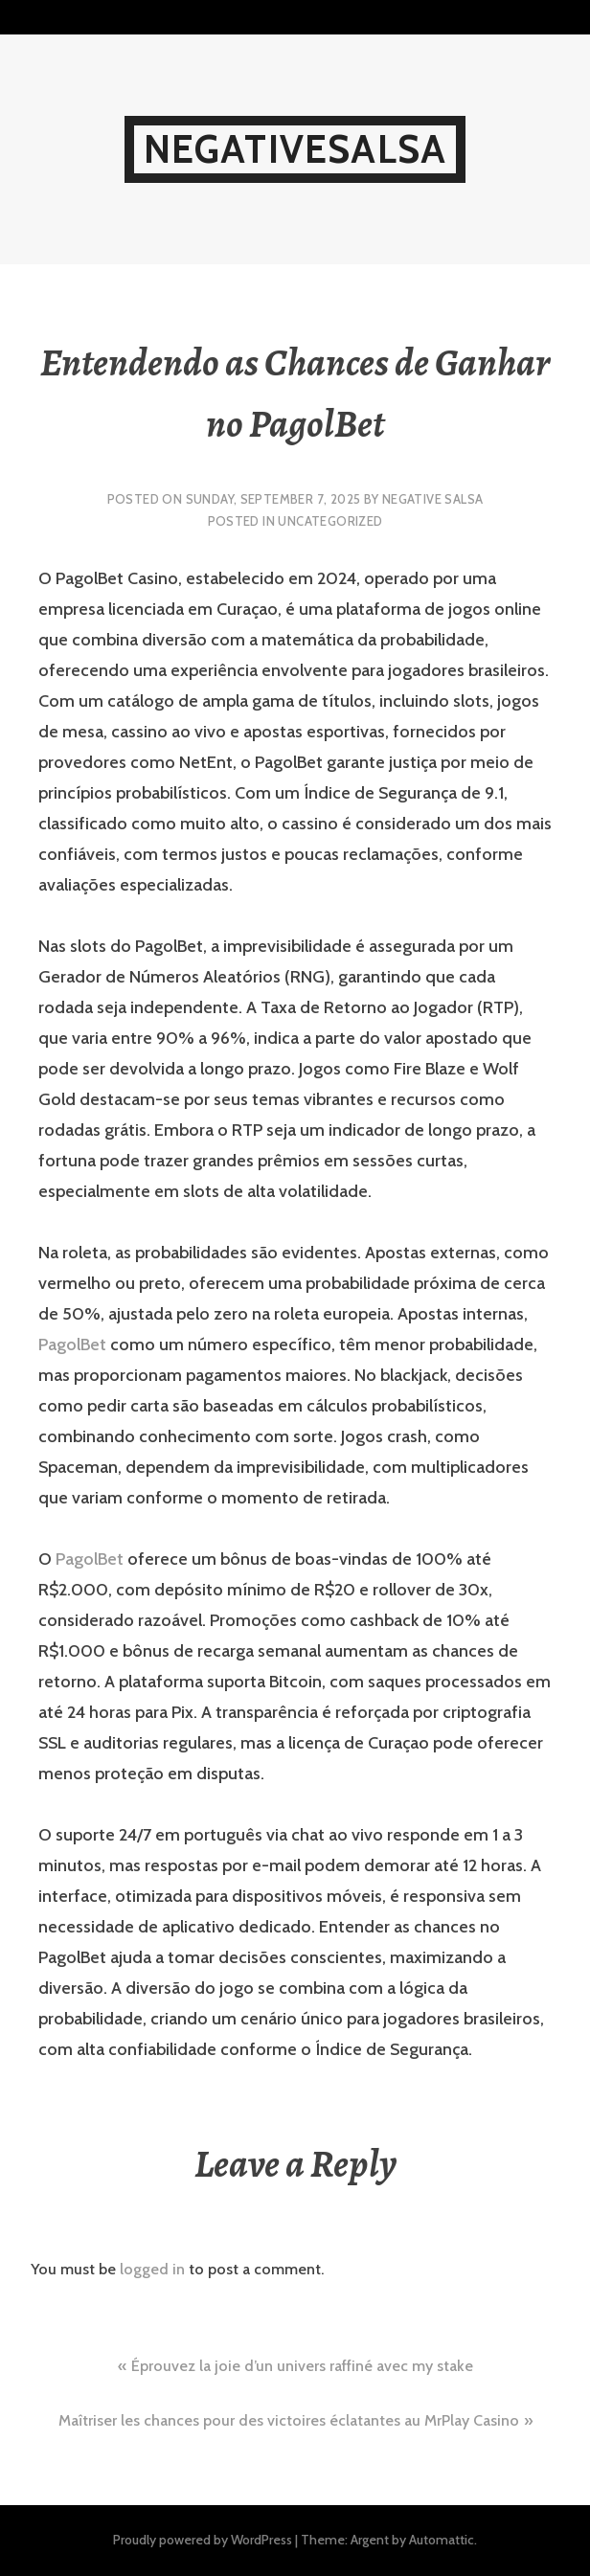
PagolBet (72, 1344)
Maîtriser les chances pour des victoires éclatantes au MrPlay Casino (288, 2420)
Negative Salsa (432, 499)
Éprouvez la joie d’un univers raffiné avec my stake (302, 2366)
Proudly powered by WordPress (202, 2539)
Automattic (441, 2539)
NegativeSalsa (295, 148)
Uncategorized (330, 521)
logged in (152, 2269)
